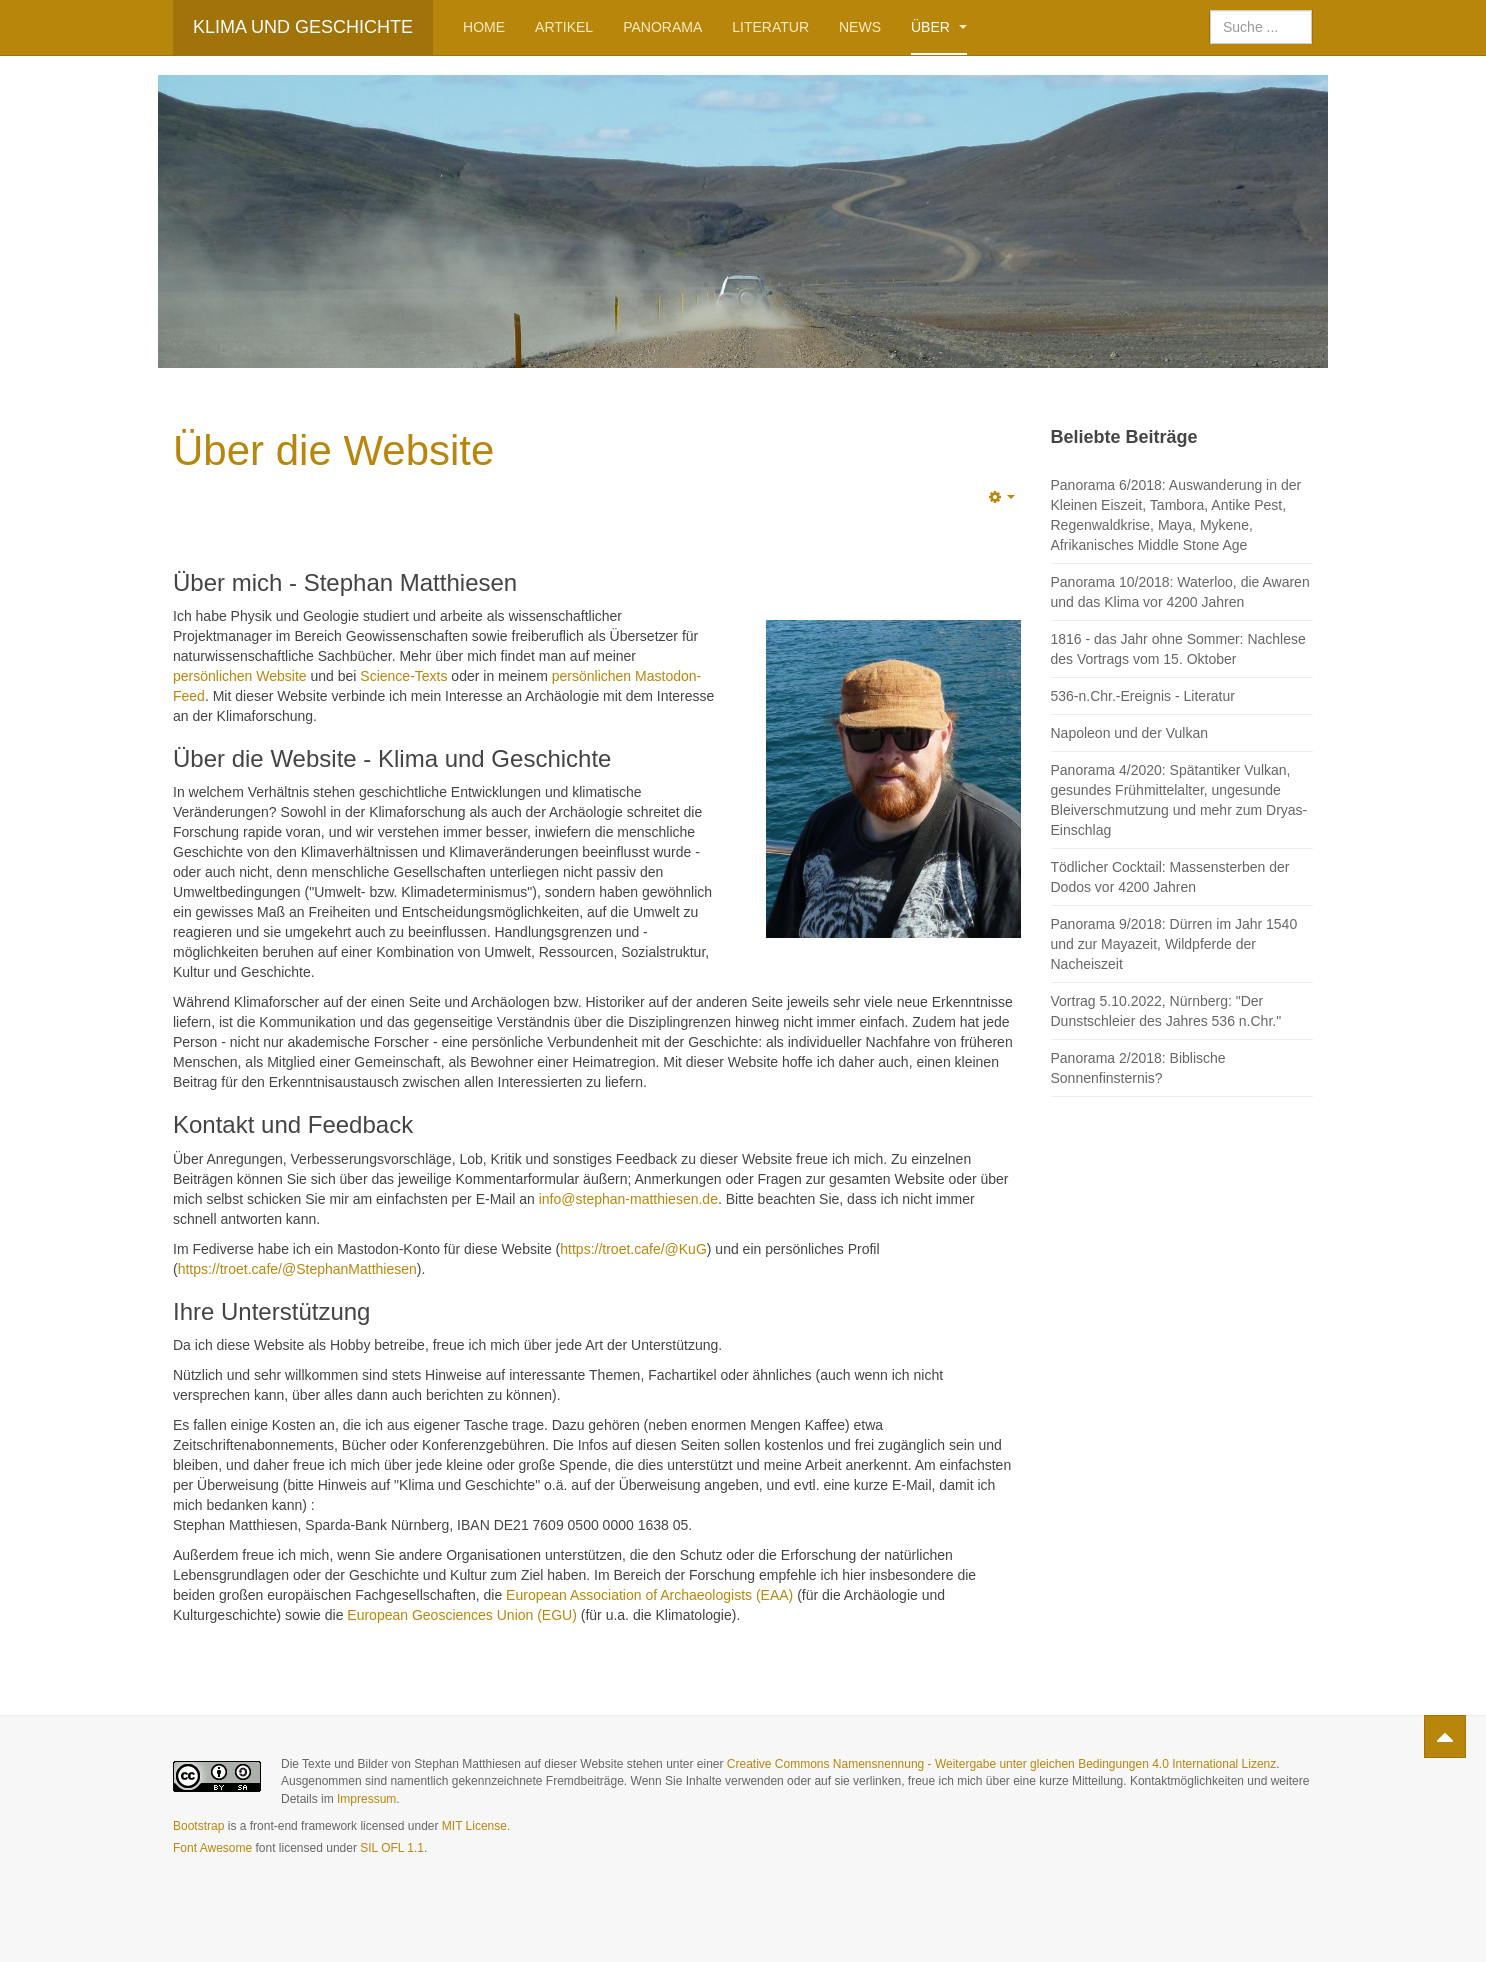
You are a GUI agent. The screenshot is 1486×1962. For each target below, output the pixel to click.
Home (484, 27)
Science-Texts (403, 676)
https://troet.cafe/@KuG (633, 1249)
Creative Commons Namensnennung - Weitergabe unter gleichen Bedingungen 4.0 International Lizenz (1001, 1764)
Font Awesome (212, 1848)
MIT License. (476, 1826)
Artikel (564, 27)
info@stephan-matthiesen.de (628, 1199)
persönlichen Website (240, 676)
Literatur (770, 27)
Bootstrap (198, 1826)
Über (939, 27)
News (860, 27)
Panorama (662, 27)
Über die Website (333, 450)
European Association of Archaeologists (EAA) (649, 1595)
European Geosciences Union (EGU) (462, 1615)
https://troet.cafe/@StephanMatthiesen (297, 1269)
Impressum (366, 1799)
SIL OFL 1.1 (392, 1848)
